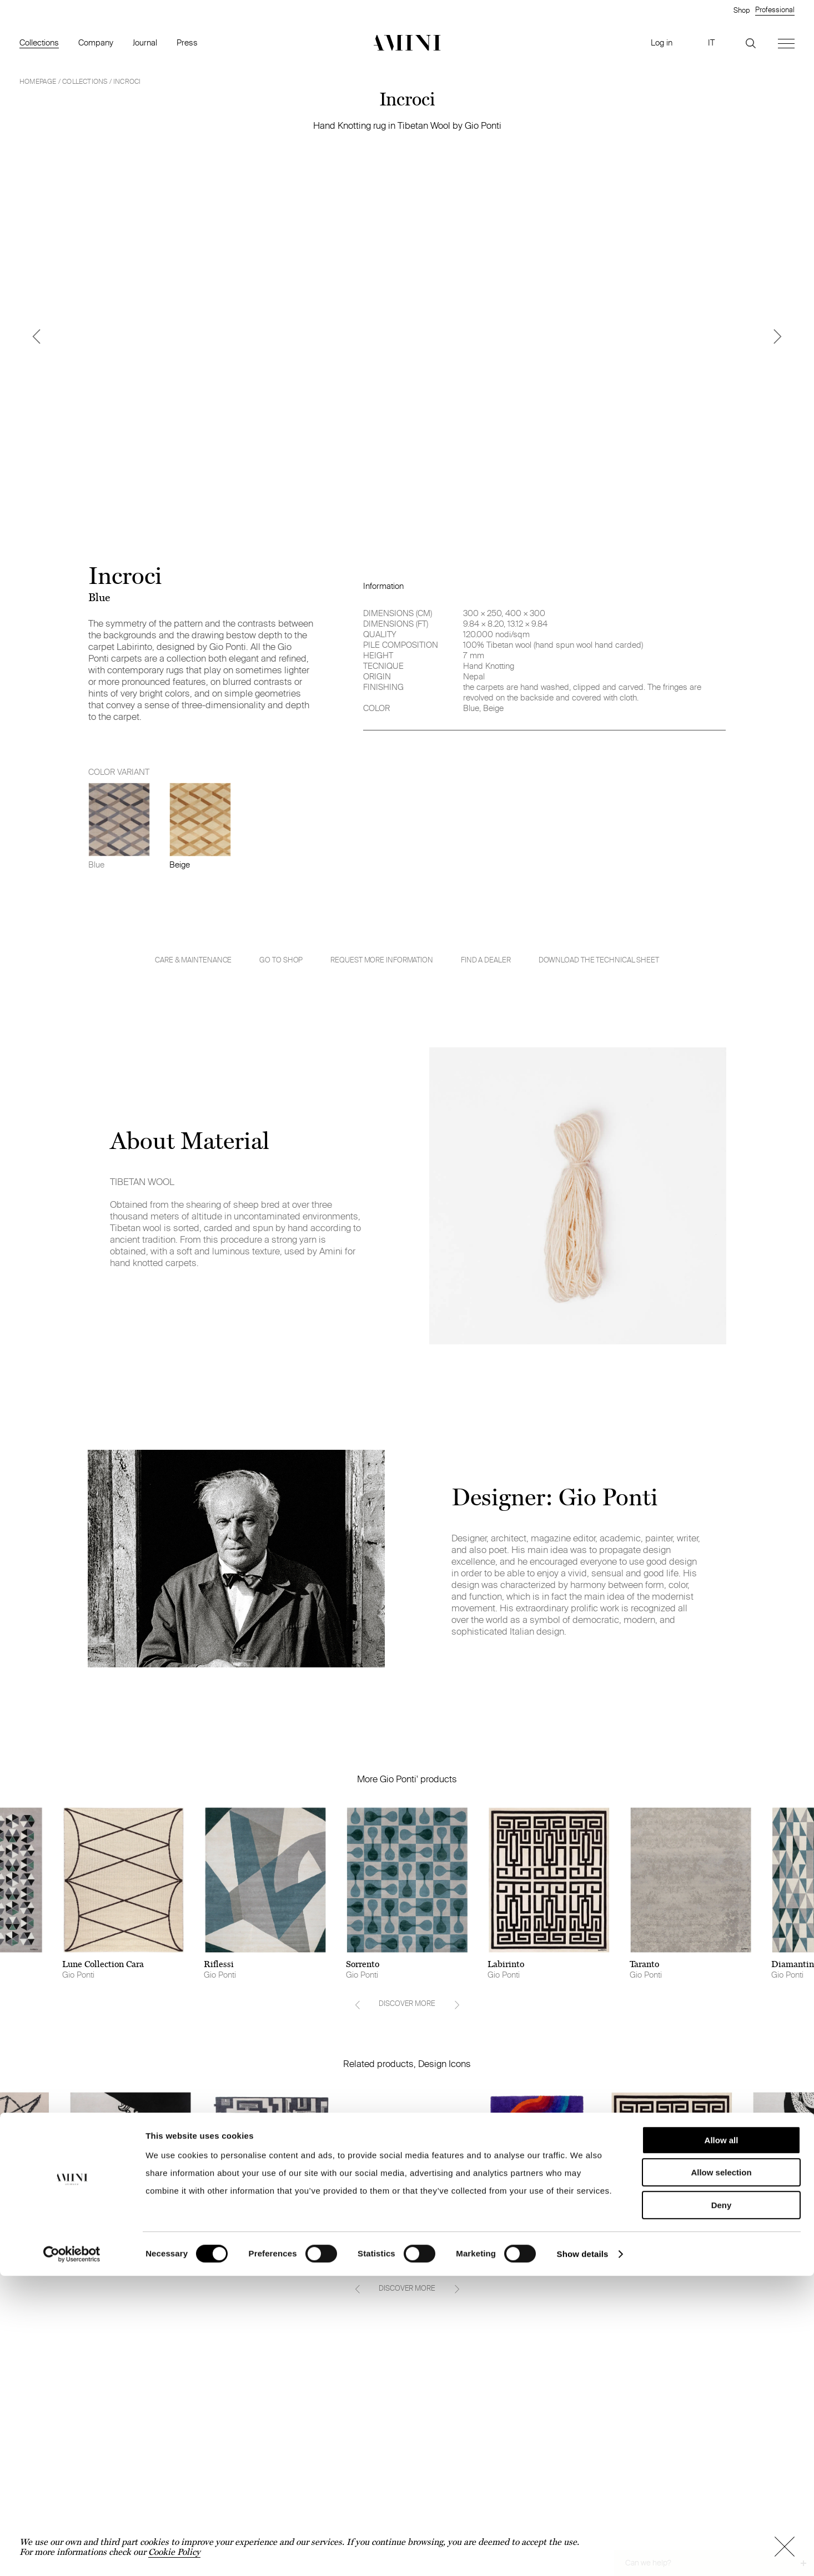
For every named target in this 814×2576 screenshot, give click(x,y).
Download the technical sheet (599, 960)
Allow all (721, 2440)
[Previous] (36, 336)
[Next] (778, 336)
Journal (145, 42)
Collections (39, 42)
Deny (721, 2505)
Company (95, 42)
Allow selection (721, 2473)
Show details (583, 2554)
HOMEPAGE (38, 81)
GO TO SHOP (281, 959)
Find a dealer (486, 959)
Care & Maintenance (193, 960)
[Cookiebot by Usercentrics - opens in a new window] (71, 2554)
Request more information (381, 959)
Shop (741, 10)
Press (187, 42)
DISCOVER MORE (407, 2003)
